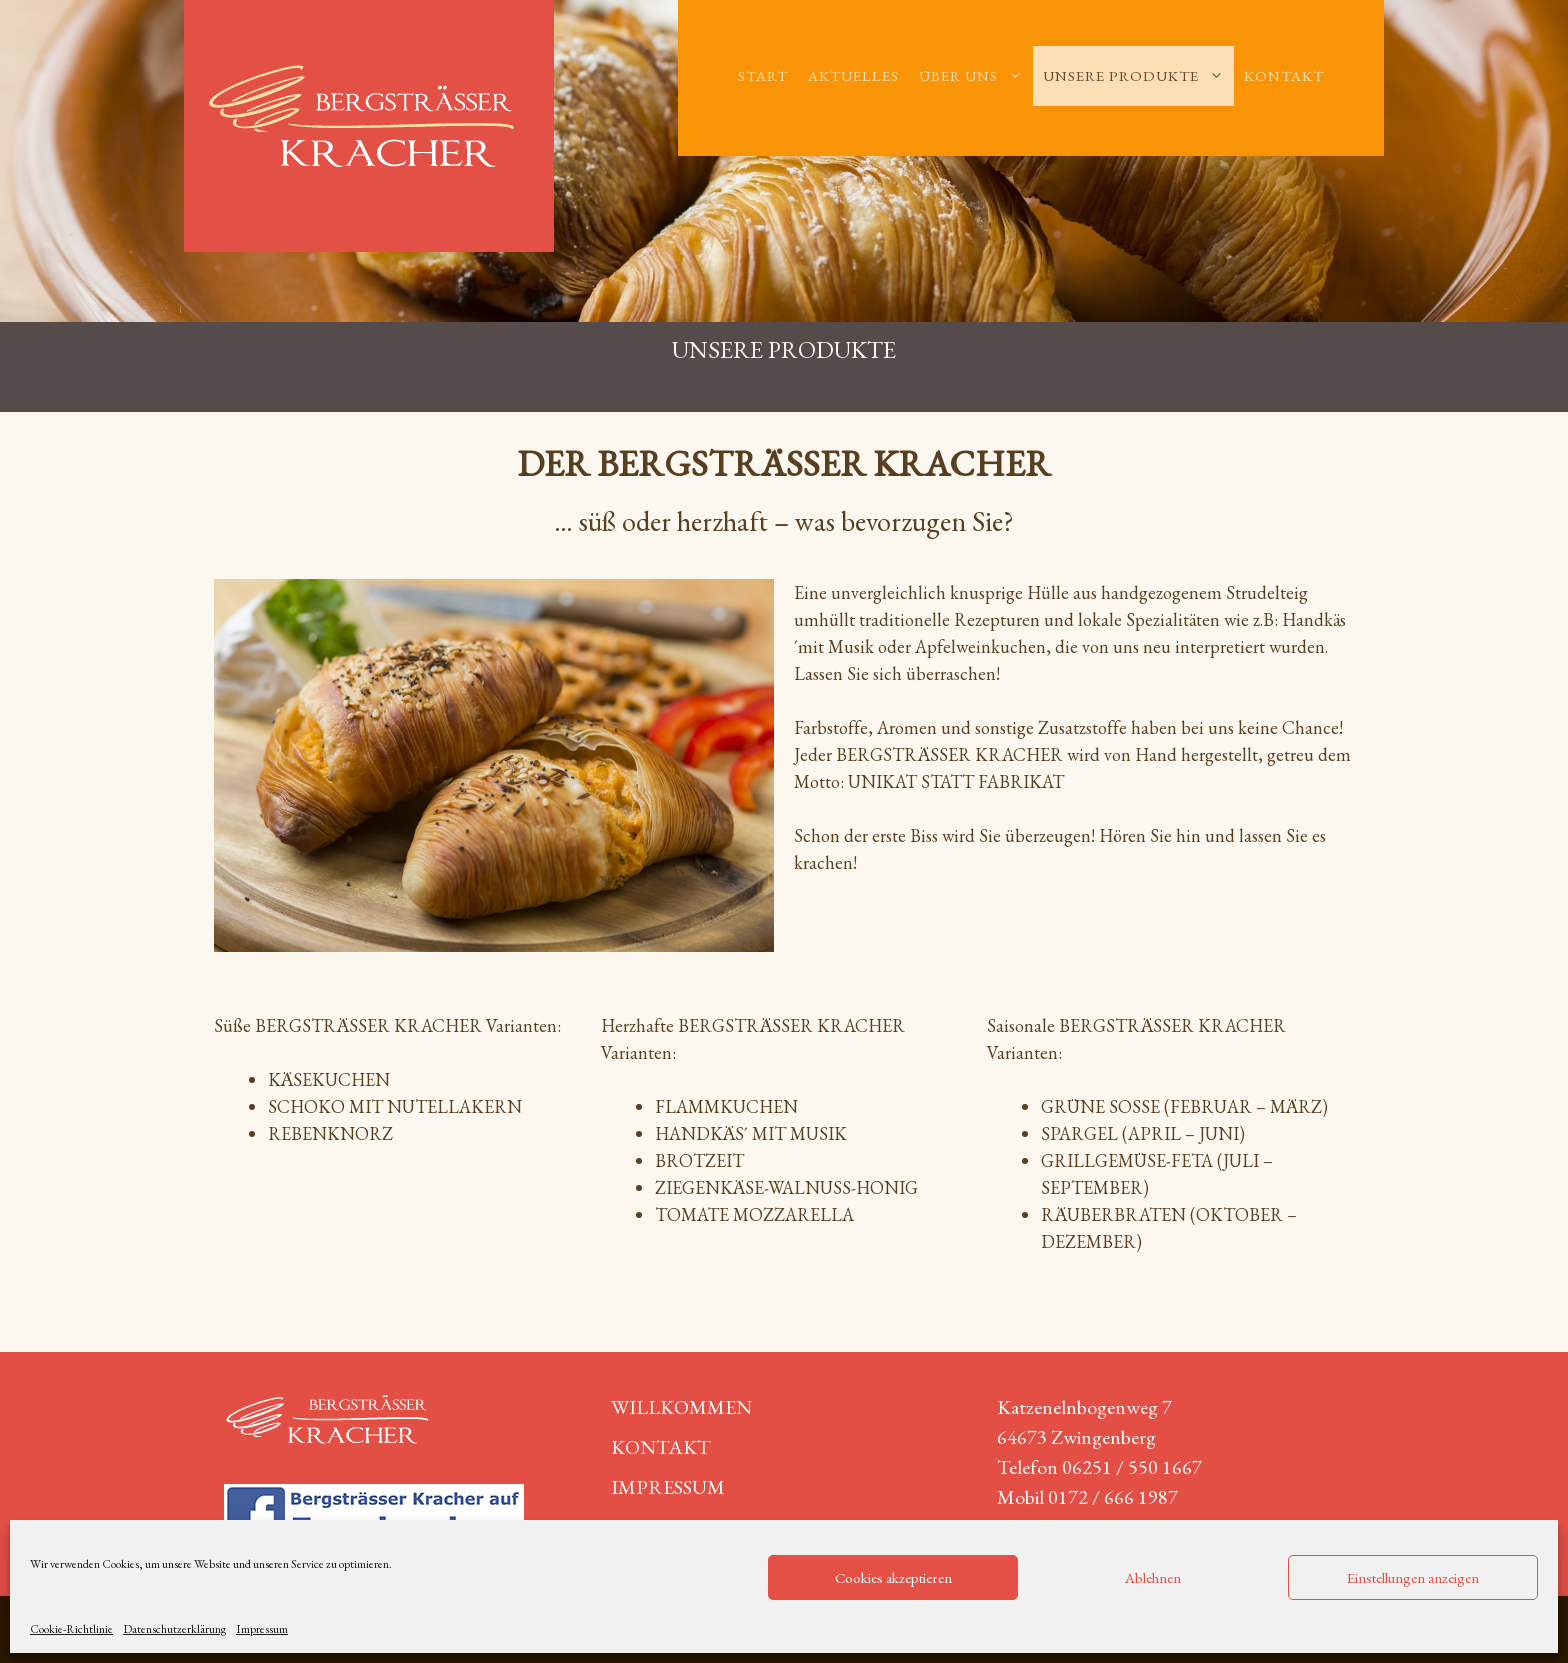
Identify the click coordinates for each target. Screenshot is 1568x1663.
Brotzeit (699, 1160)
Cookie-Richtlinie (71, 1629)
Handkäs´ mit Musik (751, 1133)
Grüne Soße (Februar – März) (1184, 1106)
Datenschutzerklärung (174, 1629)
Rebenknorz (330, 1133)
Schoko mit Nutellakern (395, 1106)
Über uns (976, 76)
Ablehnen (1153, 1577)
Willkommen (681, 1407)
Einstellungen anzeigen (1413, 1577)
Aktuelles (853, 75)
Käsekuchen (329, 1079)
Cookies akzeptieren (893, 1577)
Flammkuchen (726, 1106)
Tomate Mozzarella (754, 1214)
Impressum (262, 1629)
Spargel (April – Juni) (1143, 1133)
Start (763, 75)
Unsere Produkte (1138, 76)
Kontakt (1284, 75)
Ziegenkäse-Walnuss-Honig (786, 1187)
